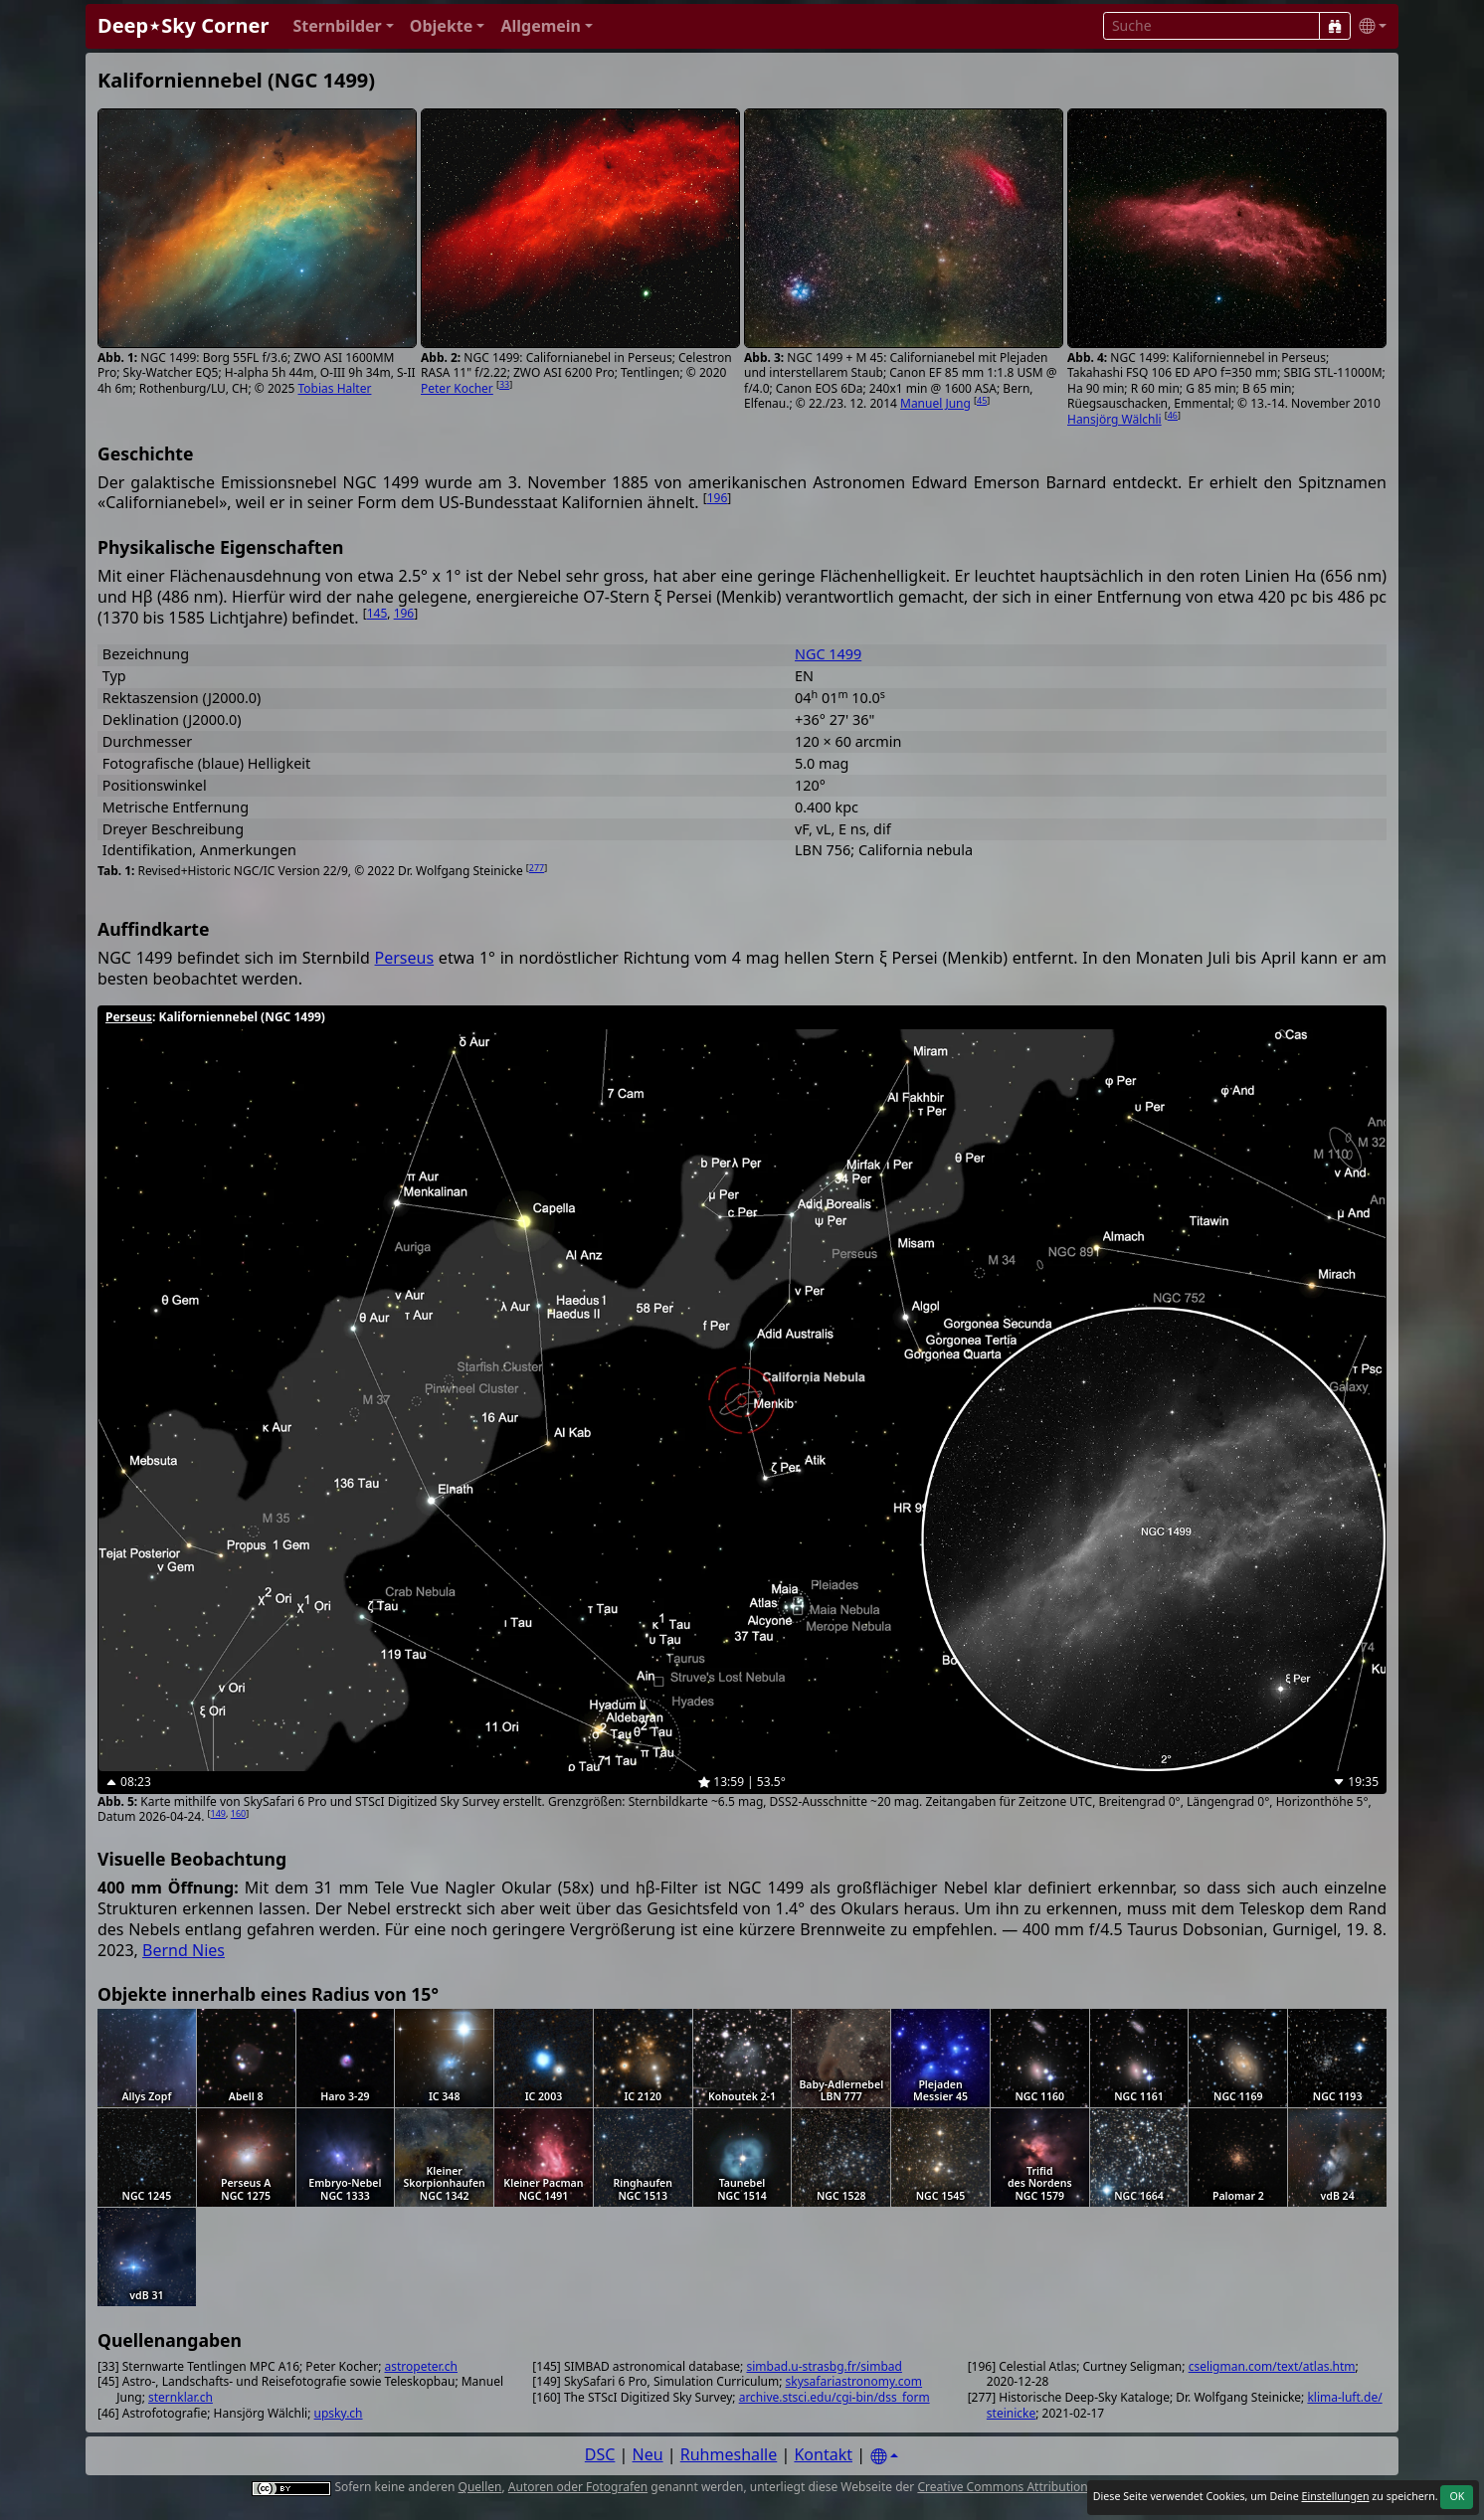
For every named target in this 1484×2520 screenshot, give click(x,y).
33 (504, 384)
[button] (342, 26)
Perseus (405, 958)
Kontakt (823, 2454)
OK (1456, 2496)
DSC (600, 2454)
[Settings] (884, 2456)
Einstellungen (1335, 2496)
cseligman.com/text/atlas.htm (1272, 2366)
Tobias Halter (334, 388)
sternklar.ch (180, 2397)
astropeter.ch (421, 2366)
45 (982, 400)
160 (238, 1813)
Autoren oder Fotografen (578, 2486)
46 (1173, 415)
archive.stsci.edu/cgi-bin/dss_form (834, 2397)
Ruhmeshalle (729, 2454)
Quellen (480, 2486)
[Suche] (1335, 26)
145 (377, 613)
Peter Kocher (457, 388)
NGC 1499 (828, 653)
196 (717, 497)
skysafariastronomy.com (854, 2381)
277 (536, 867)
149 (218, 1813)
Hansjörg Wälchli (1114, 419)
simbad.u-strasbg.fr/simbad (823, 2366)
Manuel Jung (935, 403)
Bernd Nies (183, 1950)
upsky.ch (338, 2413)
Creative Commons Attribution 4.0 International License (1072, 2486)
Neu (648, 2454)
